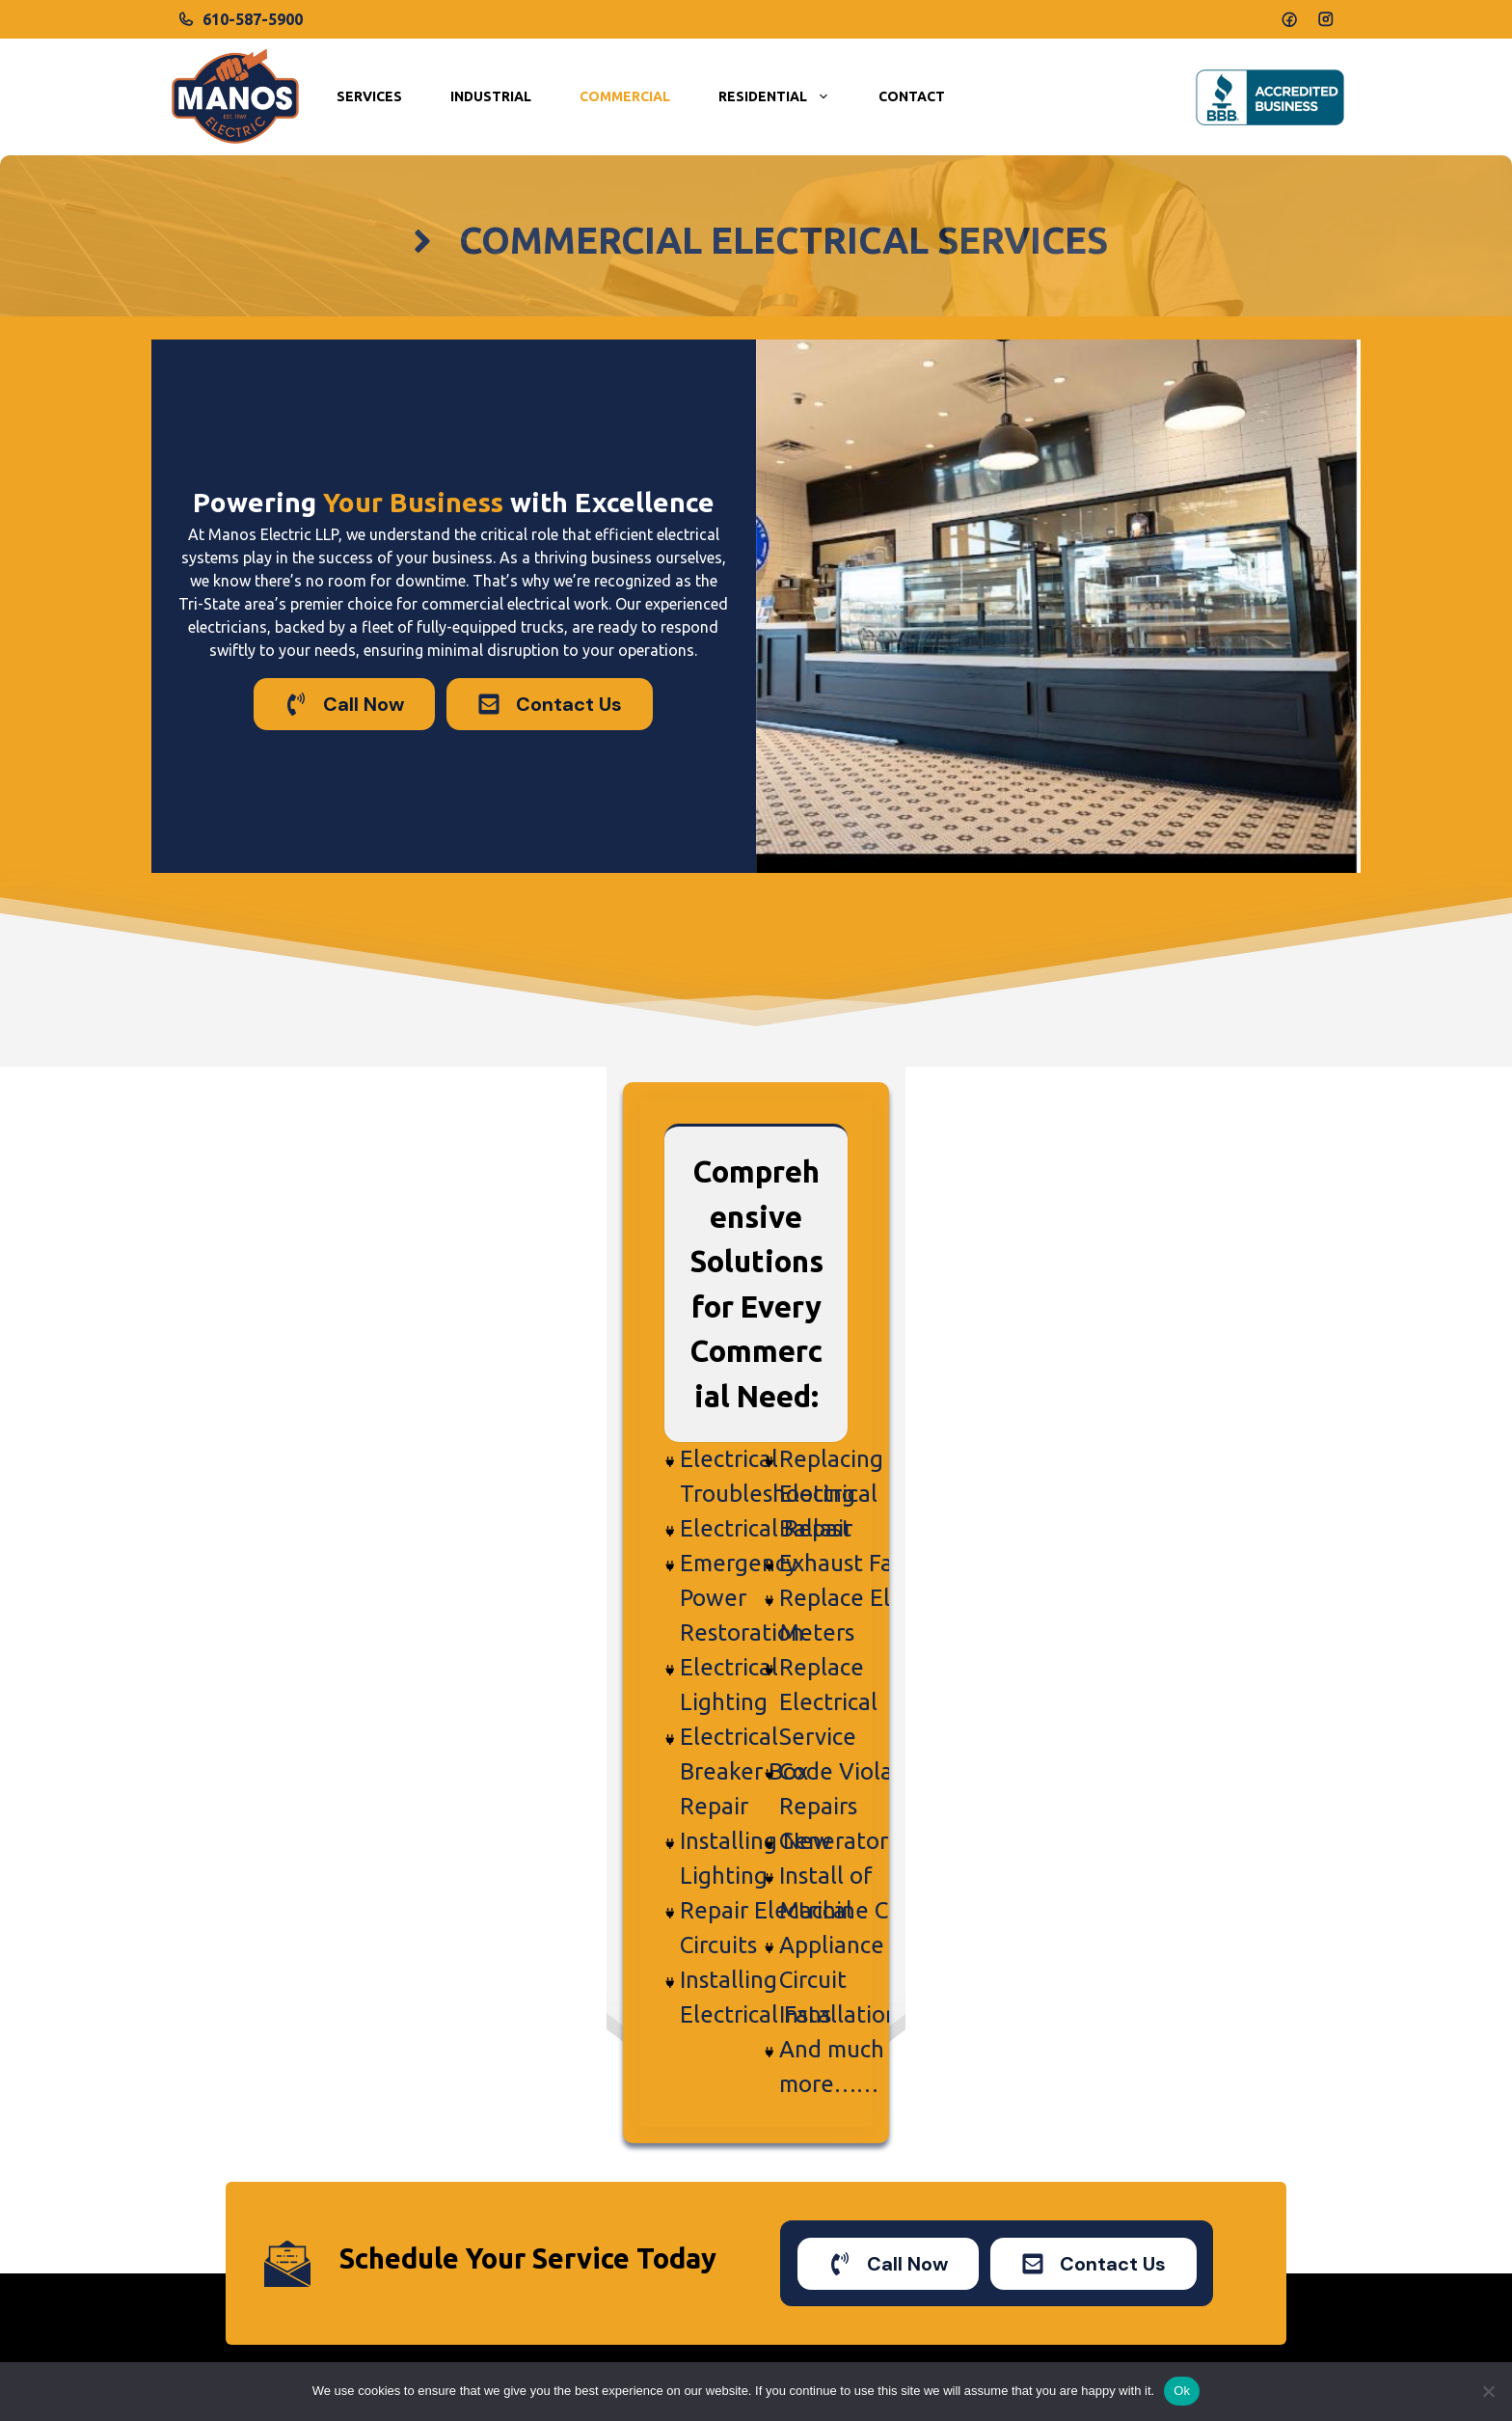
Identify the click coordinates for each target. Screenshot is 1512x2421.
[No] (1488, 2391)
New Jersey (1055, 2194)
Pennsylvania (1060, 2157)
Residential (786, 97)
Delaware (1048, 2233)
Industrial (490, 96)
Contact (911, 96)
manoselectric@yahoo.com (322, 2182)
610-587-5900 (252, 19)
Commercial (625, 96)
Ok (1182, 2390)
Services (369, 96)
